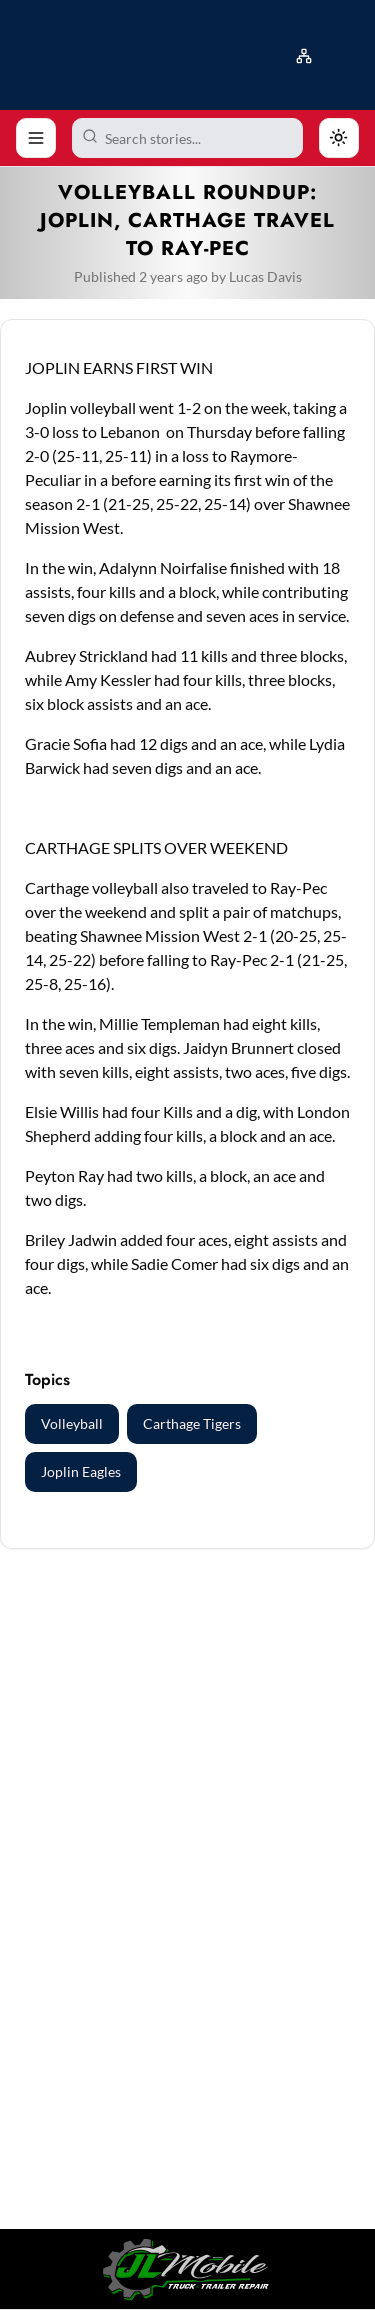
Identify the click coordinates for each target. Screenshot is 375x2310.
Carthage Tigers (192, 1423)
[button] (308, 52)
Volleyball (72, 1423)
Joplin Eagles (81, 1471)
